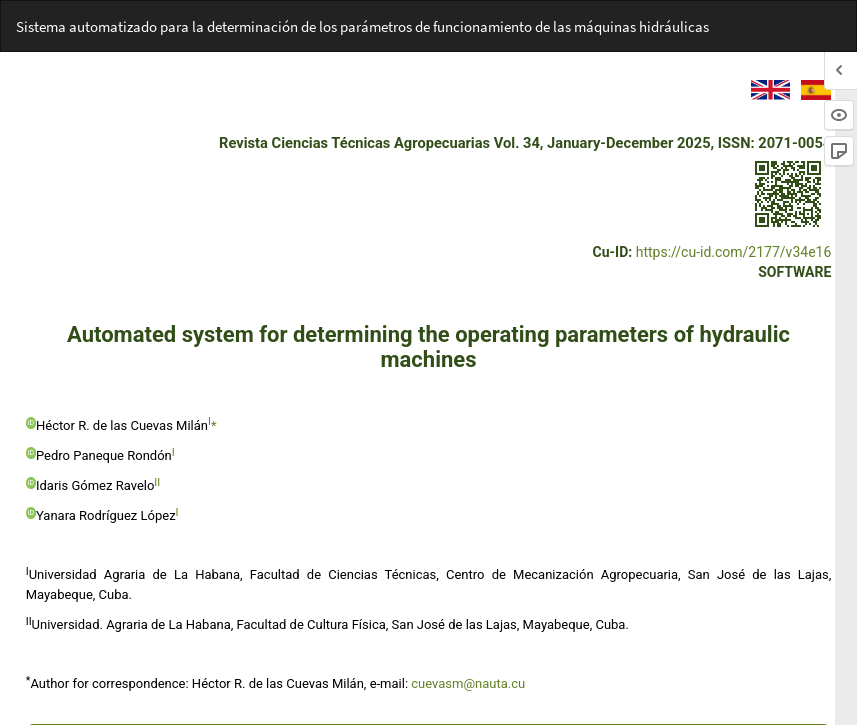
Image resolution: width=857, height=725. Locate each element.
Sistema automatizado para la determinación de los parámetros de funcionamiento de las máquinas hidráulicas (362, 26)
